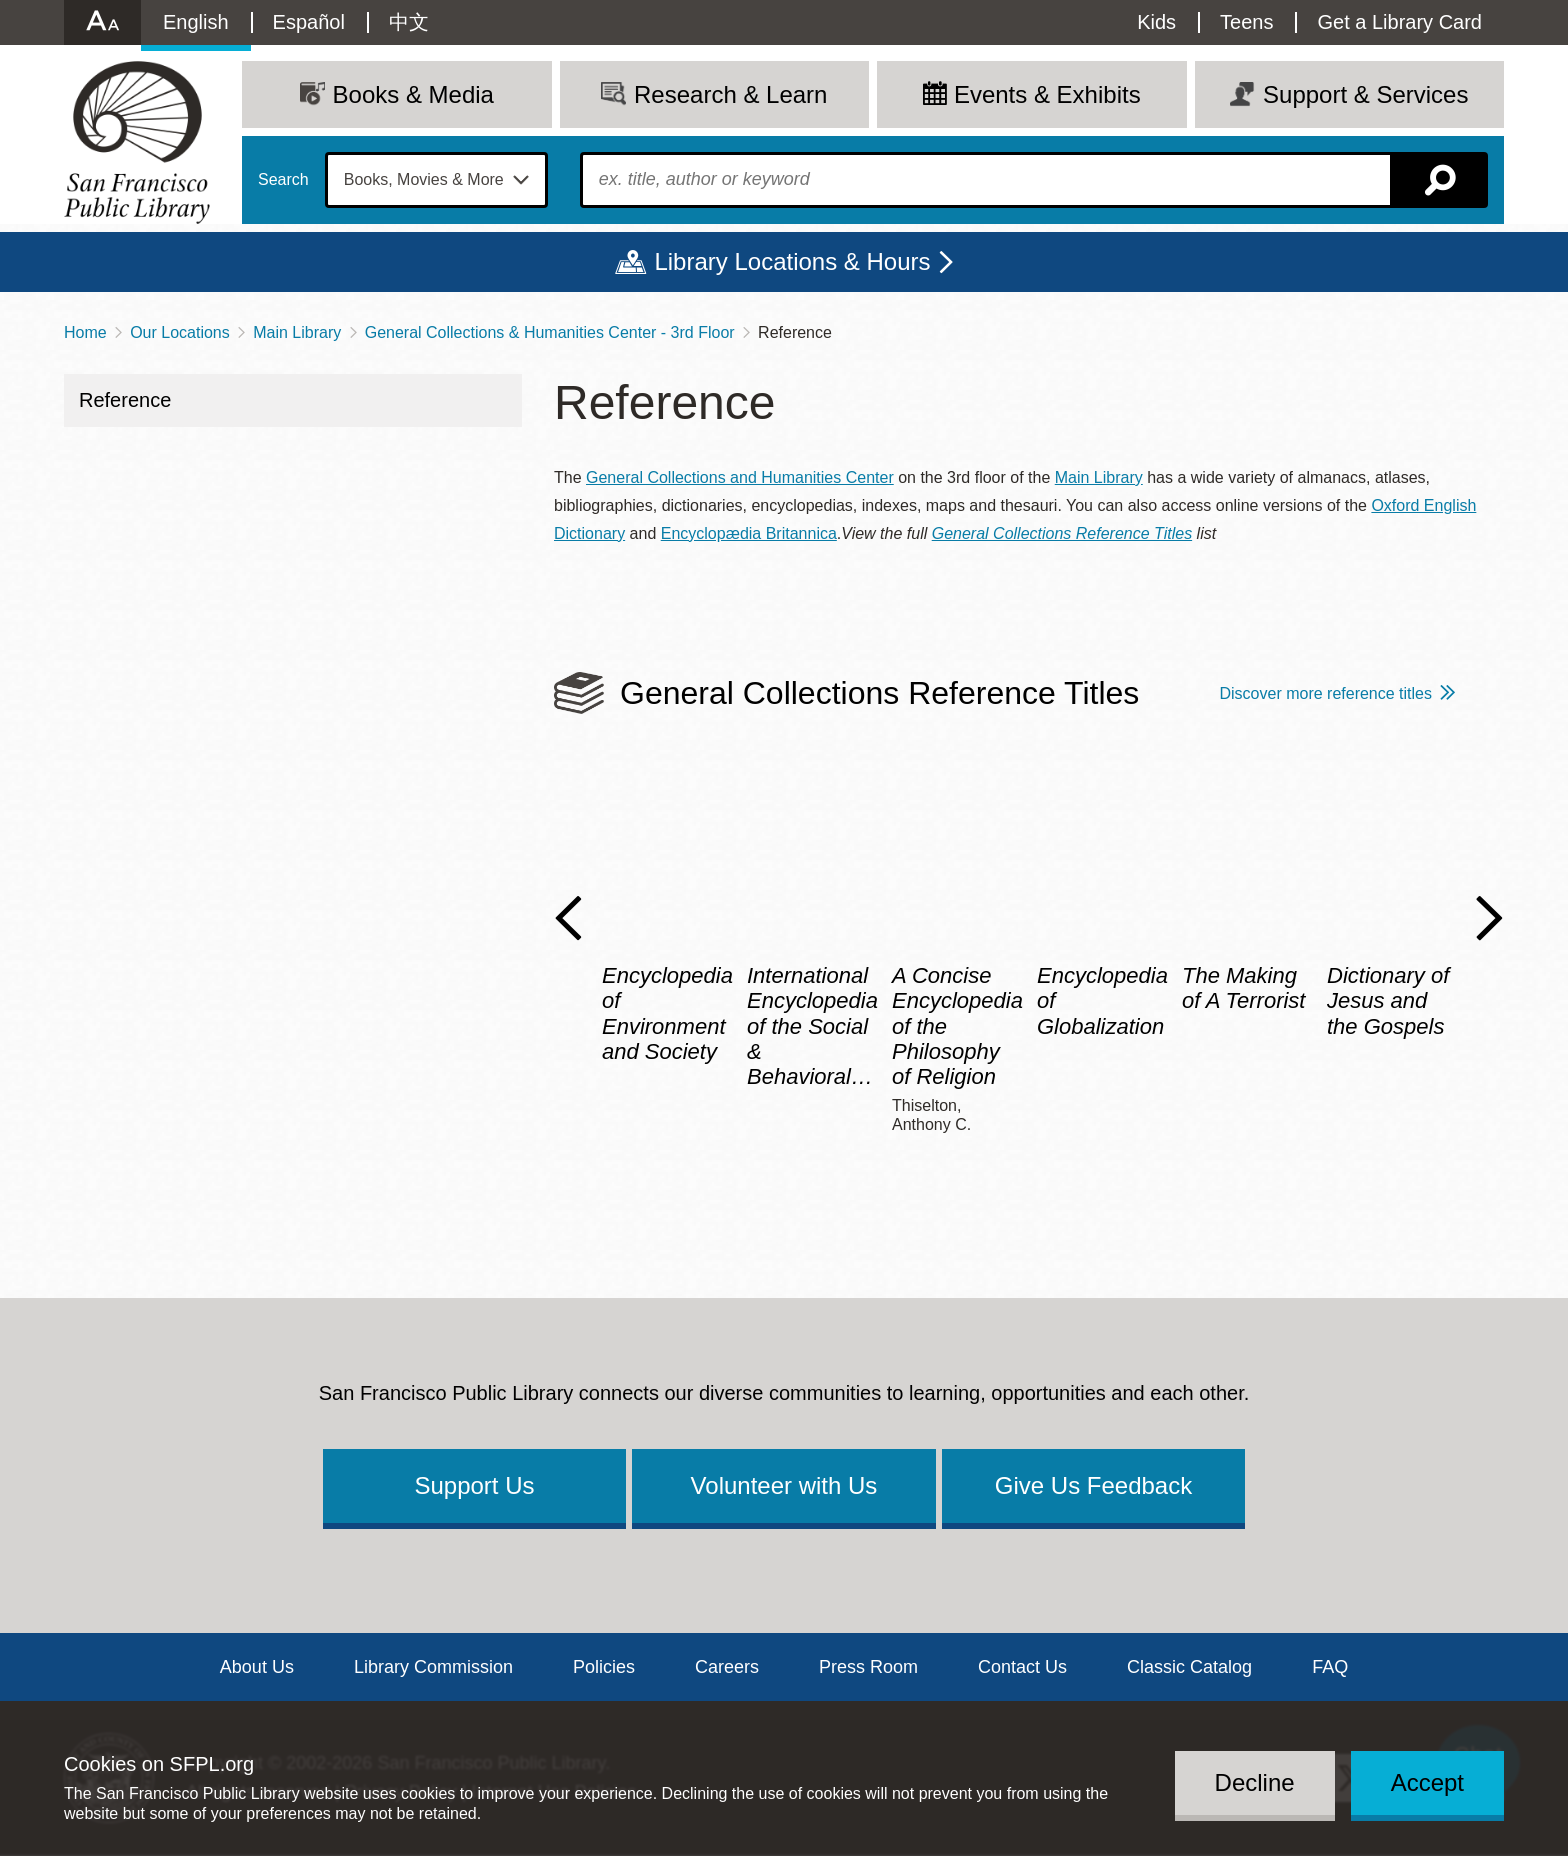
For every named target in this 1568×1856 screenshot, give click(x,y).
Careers (727, 1667)
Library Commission (433, 1667)
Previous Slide (568, 918)
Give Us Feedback (1093, 1485)
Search (283, 180)
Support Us (474, 1485)
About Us (257, 1667)
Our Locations (180, 332)
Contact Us (1022, 1667)
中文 (409, 22)
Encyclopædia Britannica (749, 533)
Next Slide (1489, 918)
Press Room (868, 1667)
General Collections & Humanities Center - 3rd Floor (550, 332)
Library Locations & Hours (792, 261)
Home (85, 332)
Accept (1427, 1782)
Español (309, 22)
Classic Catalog (1189, 1667)
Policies (604, 1667)
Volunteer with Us (784, 1485)
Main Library (297, 332)
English (196, 22)
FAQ (1330, 1667)
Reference (125, 400)
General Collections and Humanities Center (740, 477)
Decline (1255, 1782)
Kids (1156, 22)
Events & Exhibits (1047, 94)
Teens (1246, 22)
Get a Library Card (1399, 22)
